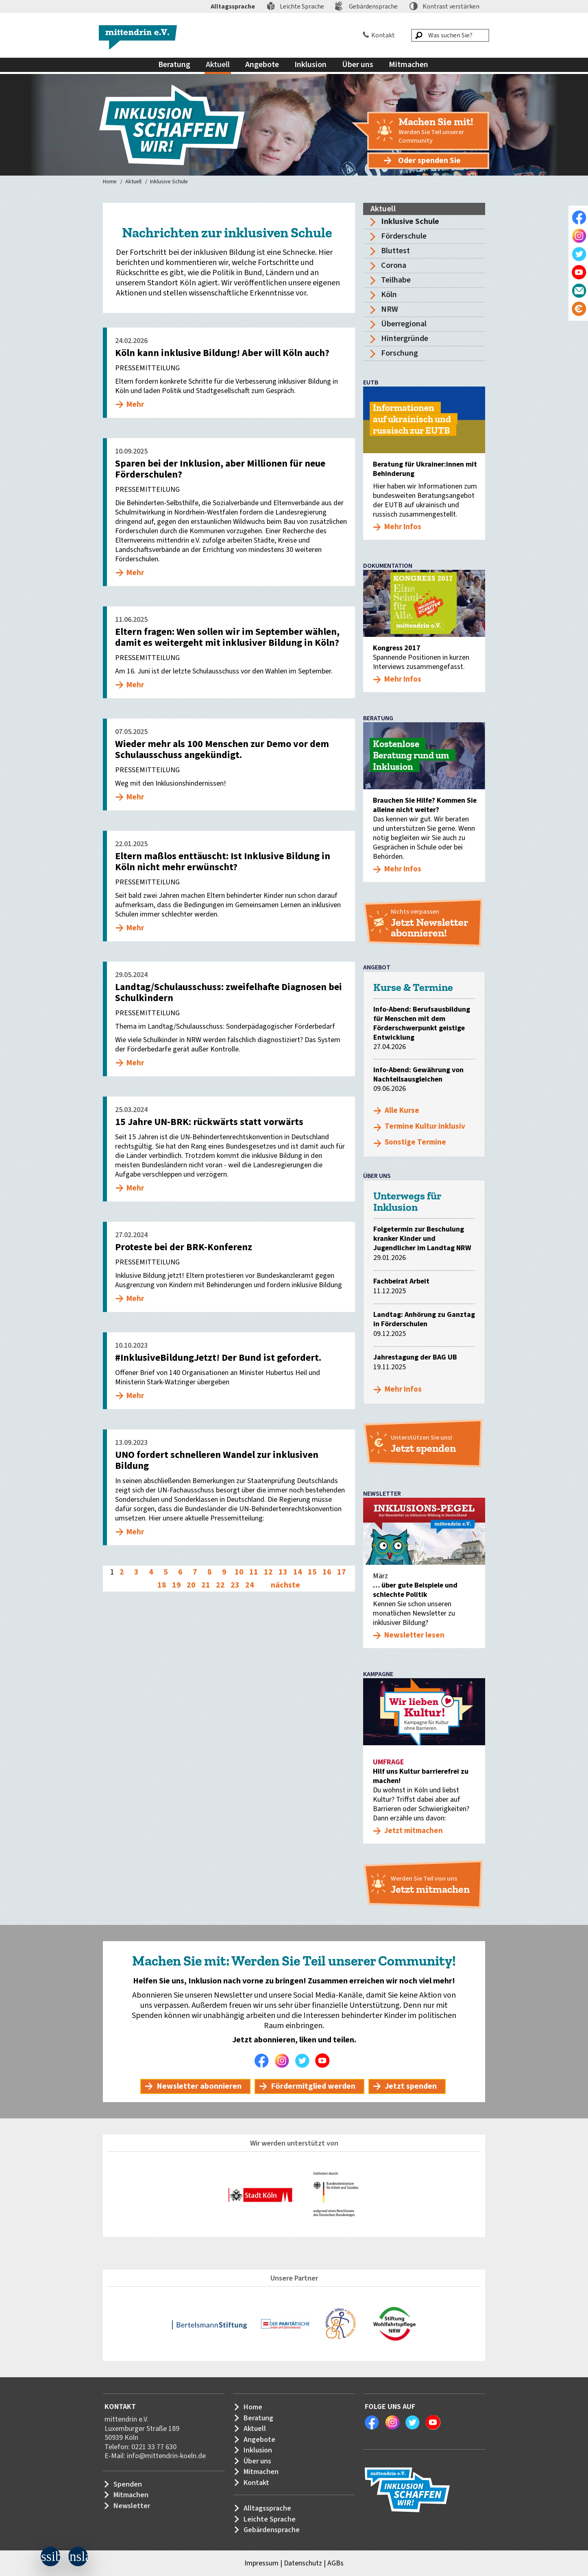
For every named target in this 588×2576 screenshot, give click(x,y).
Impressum (261, 2563)
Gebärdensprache (373, 6)
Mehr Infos (403, 1389)
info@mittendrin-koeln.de (166, 2456)
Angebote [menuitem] (262, 64)
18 (161, 1585)
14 (297, 1572)
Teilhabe (396, 280)
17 (341, 1572)
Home (110, 182)
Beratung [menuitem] (174, 64)
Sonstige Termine (415, 1142)
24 (249, 1585)
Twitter (304, 2060)
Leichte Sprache (302, 6)
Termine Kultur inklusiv (425, 1126)
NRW (389, 309)
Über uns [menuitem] (357, 64)
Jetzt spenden (411, 2086)
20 (191, 1585)
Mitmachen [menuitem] (408, 64)
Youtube (324, 2060)
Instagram (283, 2060)
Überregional (404, 324)
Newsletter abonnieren (199, 2086)
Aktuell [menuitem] (218, 64)
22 (220, 1585)
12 (268, 1572)
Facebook (263, 2060)
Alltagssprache (233, 6)
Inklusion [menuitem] (310, 64)
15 (312, 1572)
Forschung (399, 353)
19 (176, 1585)
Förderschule (404, 236)
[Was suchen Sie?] (450, 35)
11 (253, 1572)
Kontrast (450, 6)
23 (235, 1585)
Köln (389, 294)
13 (283, 1572)
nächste (285, 1585)
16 (326, 1572)
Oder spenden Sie (429, 160)
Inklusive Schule (169, 182)
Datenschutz (303, 2563)
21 (205, 1585)
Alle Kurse (402, 1110)
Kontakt (383, 35)
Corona (393, 265)
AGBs (335, 2563)
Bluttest (395, 250)
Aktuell (133, 182)
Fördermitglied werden (313, 2086)
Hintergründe (404, 338)
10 (239, 1572)
